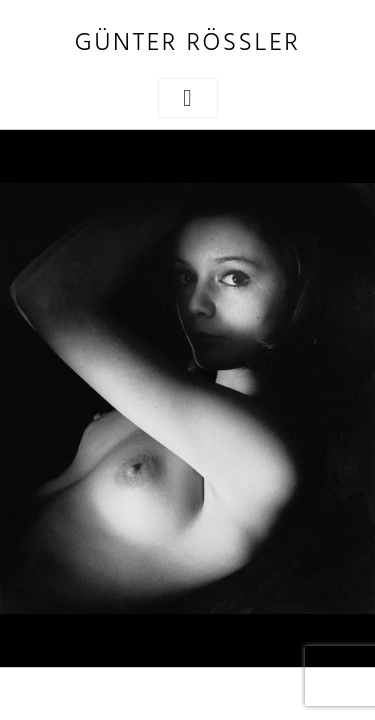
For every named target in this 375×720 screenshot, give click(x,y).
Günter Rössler (187, 43)
